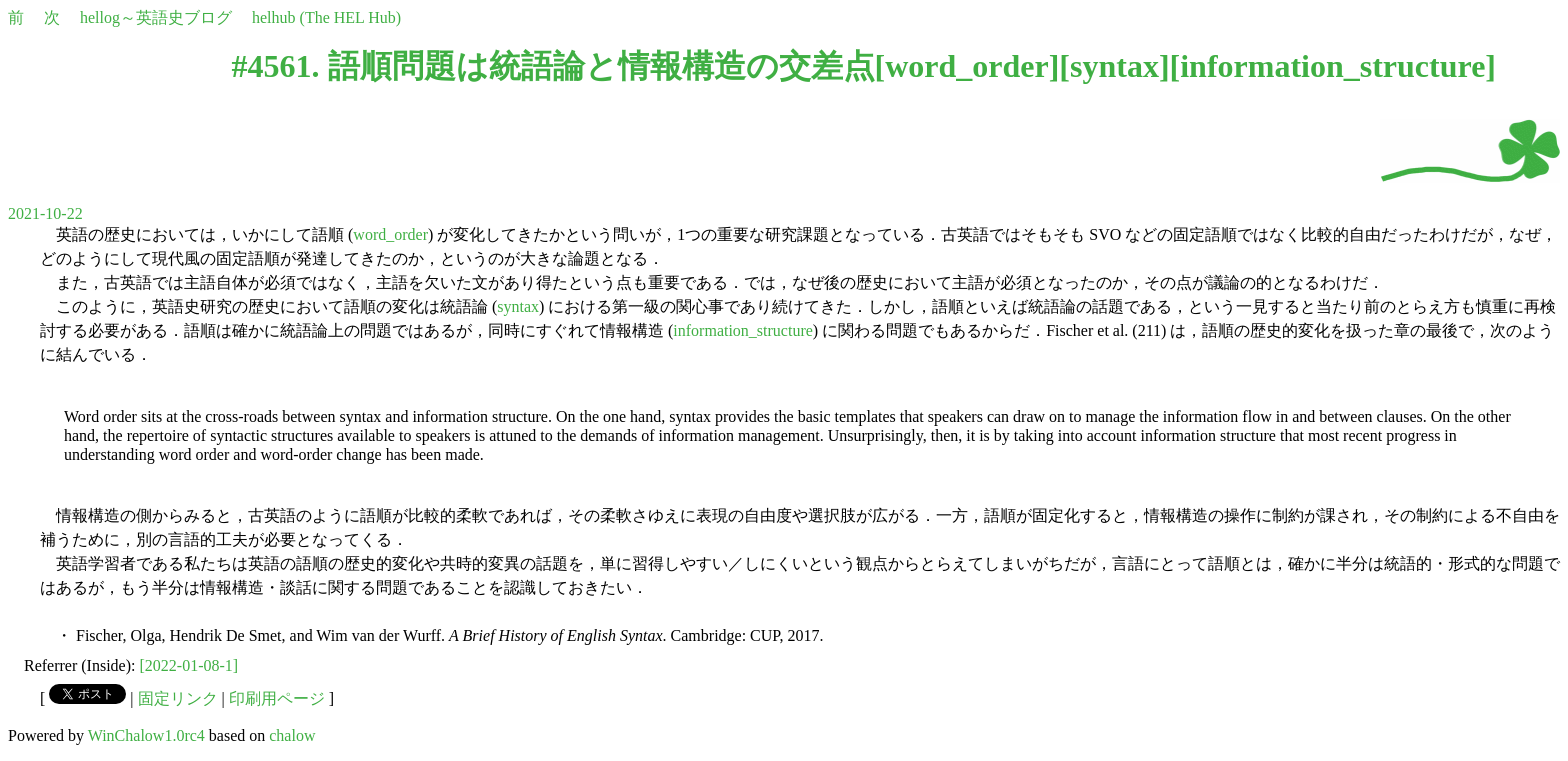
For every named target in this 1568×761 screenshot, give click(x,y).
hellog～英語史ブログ (156, 17)
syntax (1114, 66)
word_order (967, 66)
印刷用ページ (277, 698)
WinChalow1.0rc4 (146, 735)
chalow (292, 735)
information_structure (1332, 66)
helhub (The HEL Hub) (326, 17)
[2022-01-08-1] (189, 665)
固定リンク (178, 698)
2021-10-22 (45, 213)
